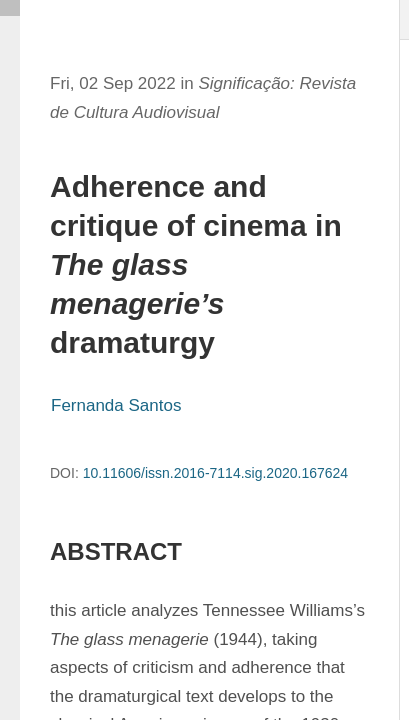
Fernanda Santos (116, 405)
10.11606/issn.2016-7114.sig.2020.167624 (215, 473)
